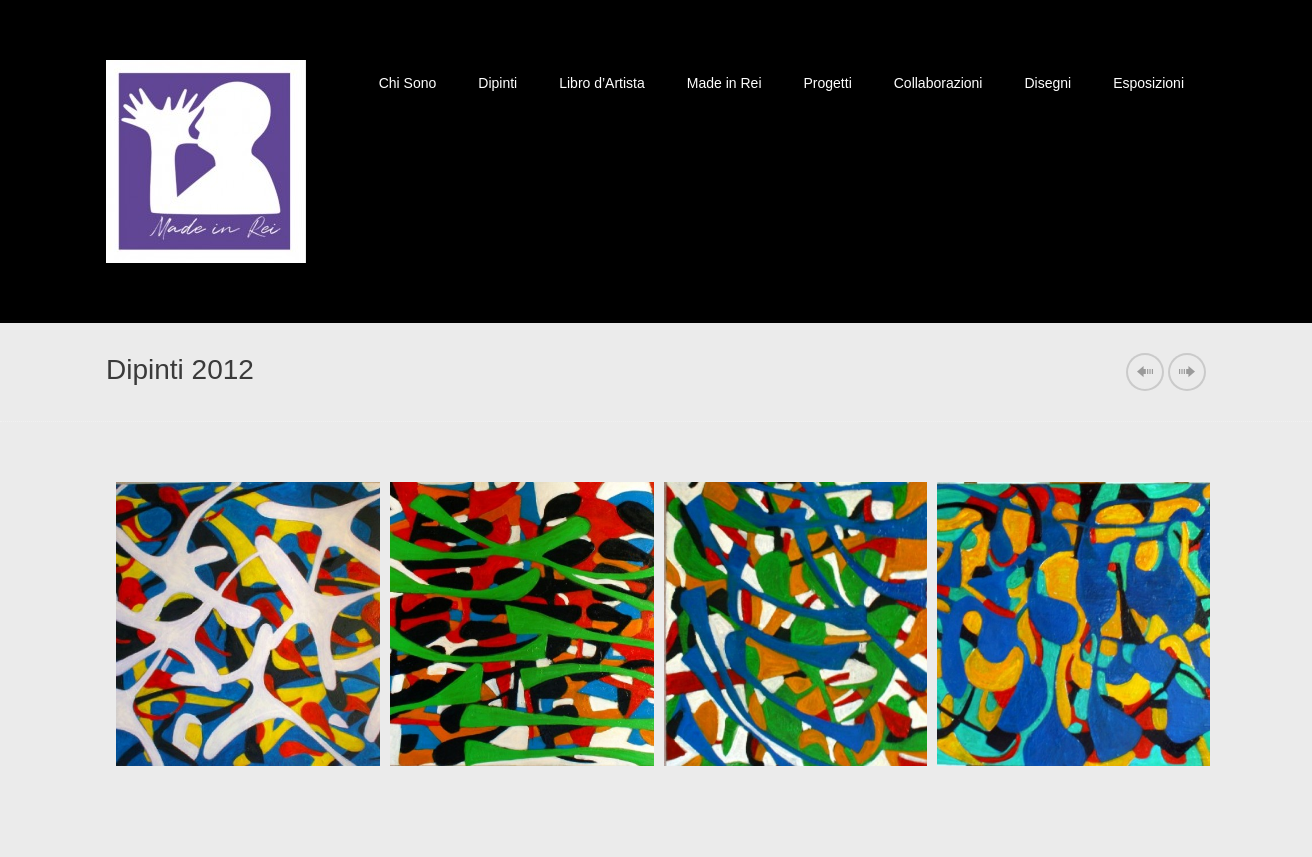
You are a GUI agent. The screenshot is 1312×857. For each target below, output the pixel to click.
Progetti (828, 83)
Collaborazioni (938, 83)
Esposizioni (1148, 83)
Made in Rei (724, 83)
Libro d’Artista (602, 83)
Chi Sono (408, 83)
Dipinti (497, 83)
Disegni (1047, 83)
